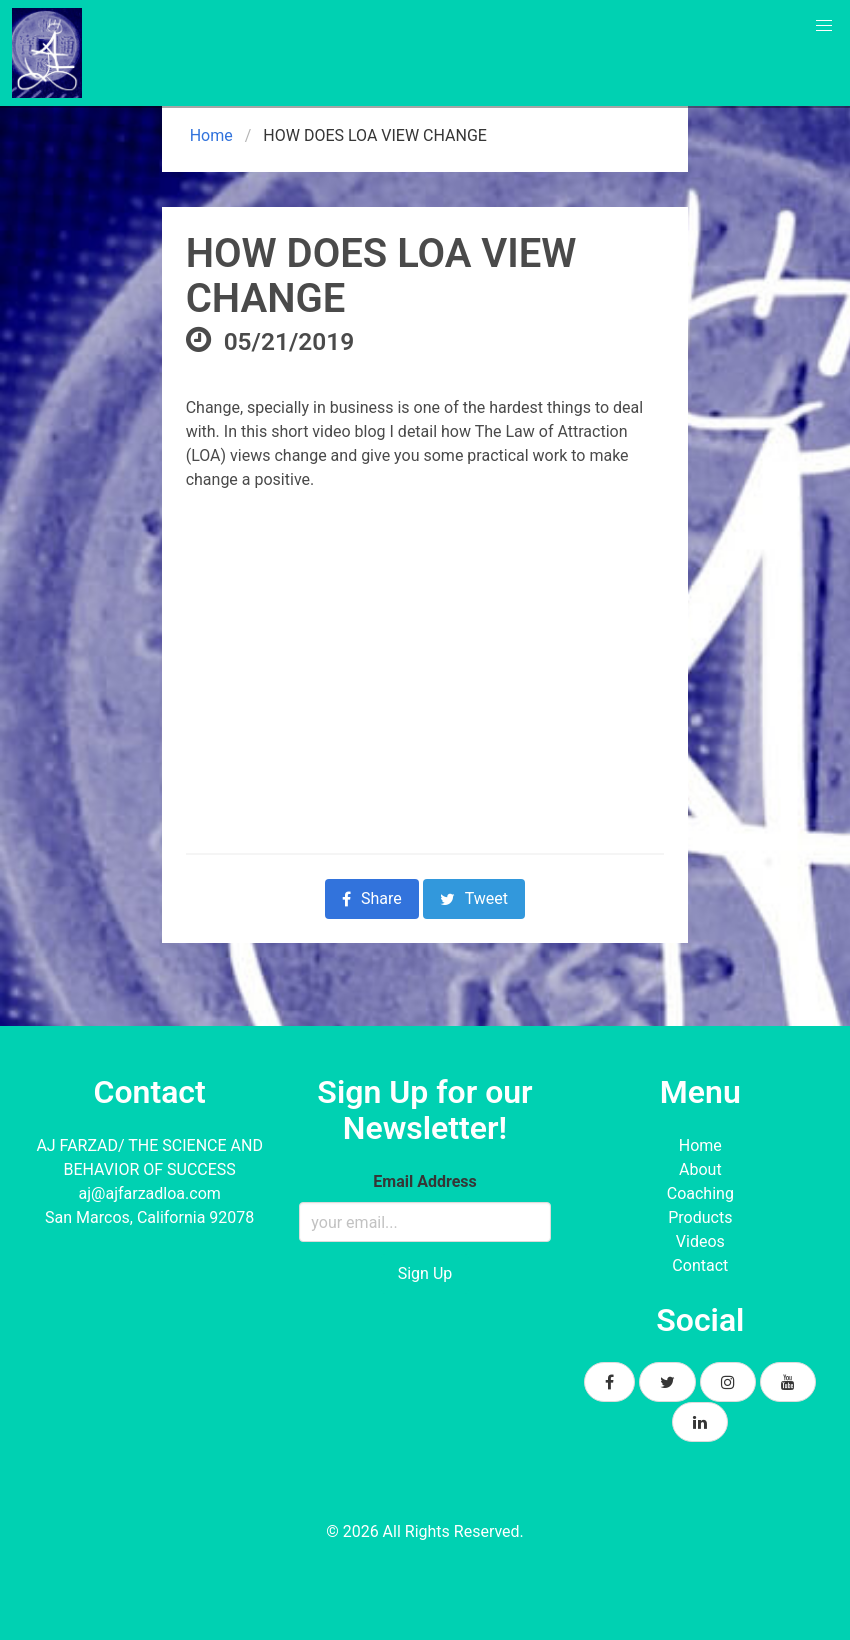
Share (372, 898)
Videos (700, 1241)
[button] (824, 26)
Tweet (474, 898)
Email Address (424, 1181)
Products (700, 1217)
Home (209, 135)
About (700, 1169)
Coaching (700, 1193)
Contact (700, 1265)
